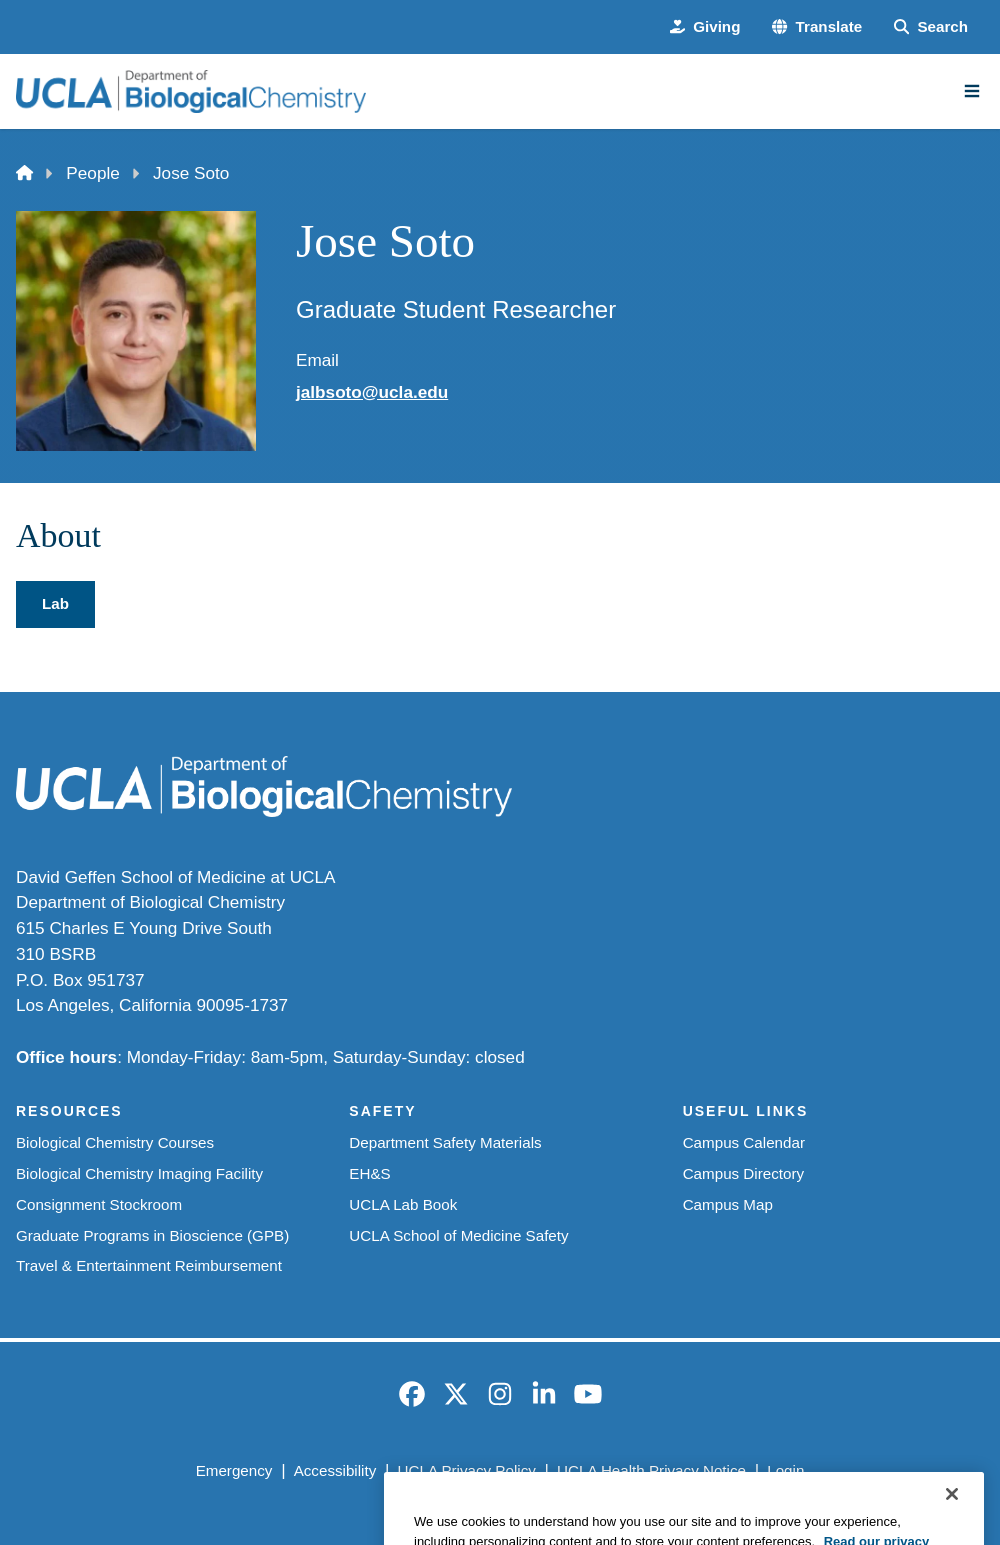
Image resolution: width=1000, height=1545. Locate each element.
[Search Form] (931, 27)
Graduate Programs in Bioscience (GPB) (152, 1235)
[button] (817, 27)
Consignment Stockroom (99, 1204)
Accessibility (335, 1470)
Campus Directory (743, 1173)
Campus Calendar (744, 1142)
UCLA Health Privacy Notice (651, 1470)
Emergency (234, 1470)
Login (785, 1470)
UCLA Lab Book (403, 1204)
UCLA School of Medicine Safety (458, 1235)
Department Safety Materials (445, 1142)
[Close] (952, 1523)
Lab (55, 603)
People (92, 173)
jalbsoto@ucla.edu (372, 392)
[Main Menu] (972, 91)
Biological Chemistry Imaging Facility (139, 1173)
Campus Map (728, 1204)
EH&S (369, 1173)
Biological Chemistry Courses (115, 1142)
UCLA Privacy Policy (467, 1470)
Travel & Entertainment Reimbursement (149, 1265)
